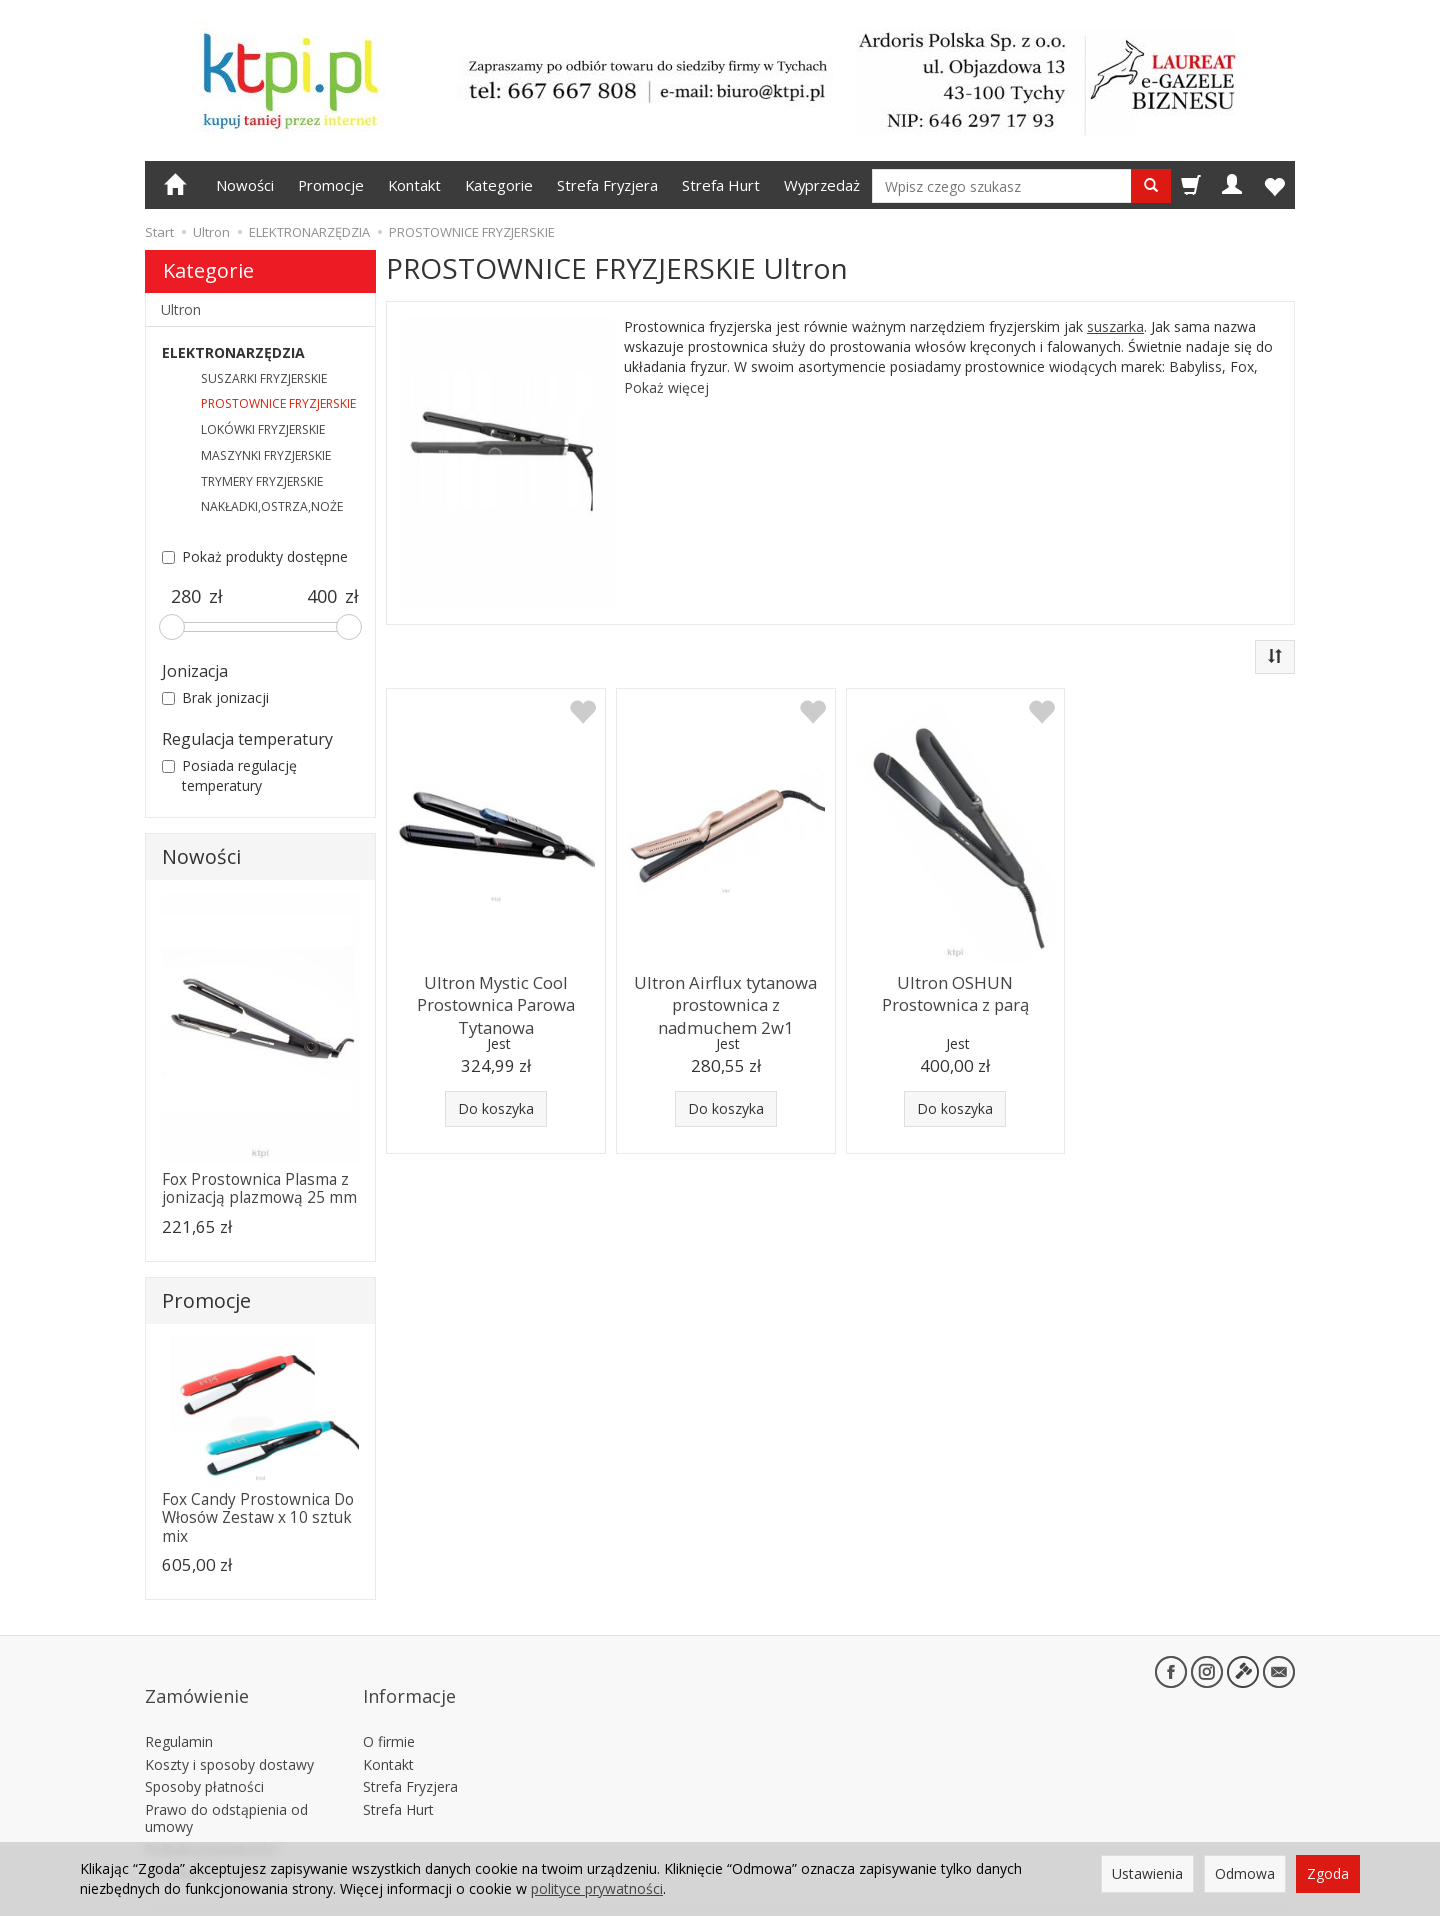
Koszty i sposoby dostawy (229, 1729)
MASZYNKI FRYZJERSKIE (266, 455)
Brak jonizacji (215, 697)
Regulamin (179, 1706)
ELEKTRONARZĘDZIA (233, 352)
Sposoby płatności (204, 1752)
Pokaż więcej (666, 387)
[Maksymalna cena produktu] (321, 597)
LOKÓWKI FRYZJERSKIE (263, 429)
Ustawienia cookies (207, 1837)
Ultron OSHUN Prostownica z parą (955, 989)
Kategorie (499, 185)
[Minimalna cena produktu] (185, 597)
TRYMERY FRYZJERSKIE (262, 481)
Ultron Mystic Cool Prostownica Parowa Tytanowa (496, 999)
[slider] (172, 627)
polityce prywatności (597, 1888)
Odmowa (1245, 1873)
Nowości (245, 185)
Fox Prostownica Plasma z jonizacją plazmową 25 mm (259, 1188)
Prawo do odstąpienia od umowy (226, 1784)
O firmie (389, 1706)
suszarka (1115, 326)
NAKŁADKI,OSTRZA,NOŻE (272, 506)
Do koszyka (496, 1108)
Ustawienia (1147, 1873)
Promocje (331, 185)
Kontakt (414, 185)
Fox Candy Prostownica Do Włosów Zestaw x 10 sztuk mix (258, 1518)
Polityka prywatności (211, 1814)
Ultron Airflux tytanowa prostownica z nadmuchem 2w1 (726, 999)
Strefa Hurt (721, 185)
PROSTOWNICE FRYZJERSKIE (278, 403)
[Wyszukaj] (1151, 186)
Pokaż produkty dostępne (255, 556)
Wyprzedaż (822, 185)
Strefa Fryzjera (607, 185)
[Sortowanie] (1275, 657)
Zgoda (1328, 1873)
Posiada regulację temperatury (229, 775)
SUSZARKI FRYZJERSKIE (264, 378)
